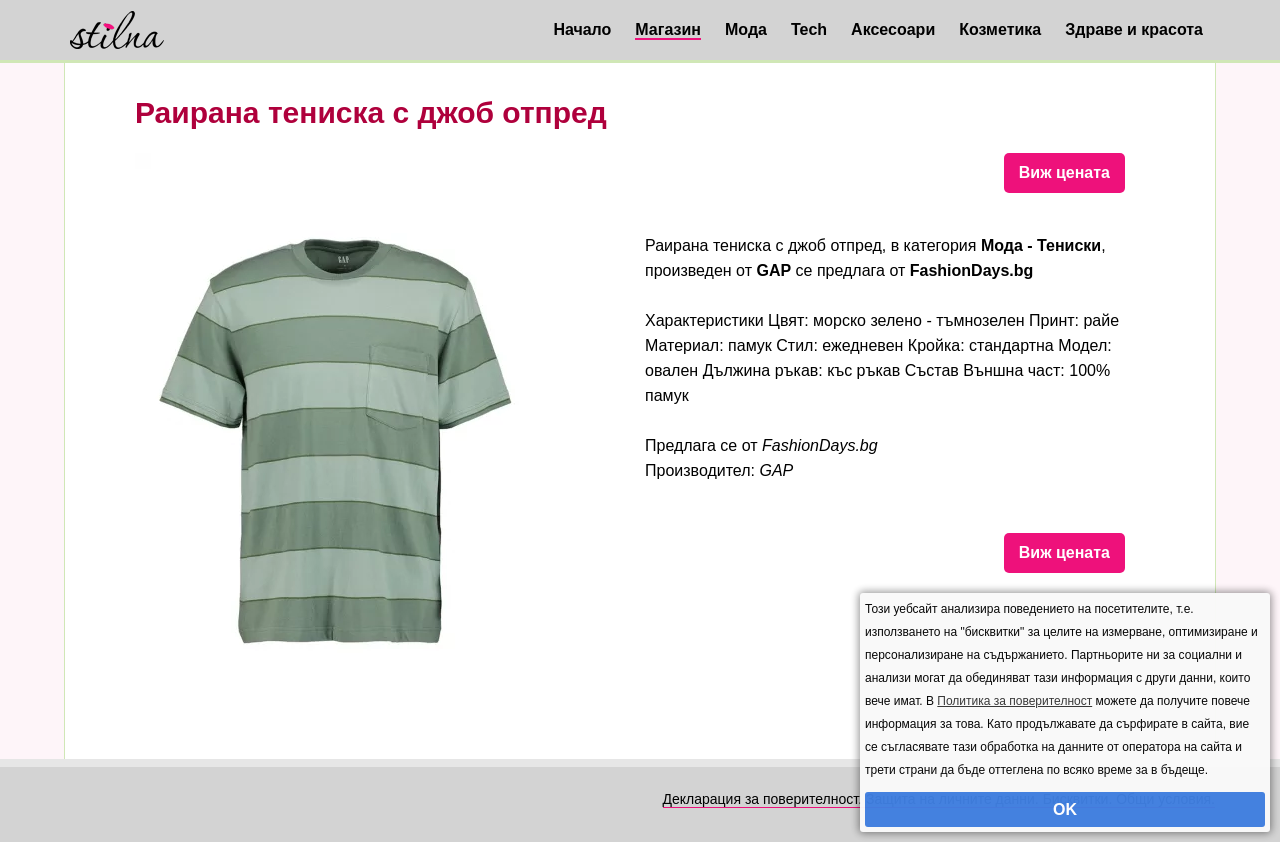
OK (1065, 809)
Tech (809, 29)
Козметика (1000, 29)
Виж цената (1064, 172)
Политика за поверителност (1014, 701)
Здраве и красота (1134, 29)
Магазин (668, 29)
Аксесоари (893, 29)
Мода (746, 29)
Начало (582, 29)
